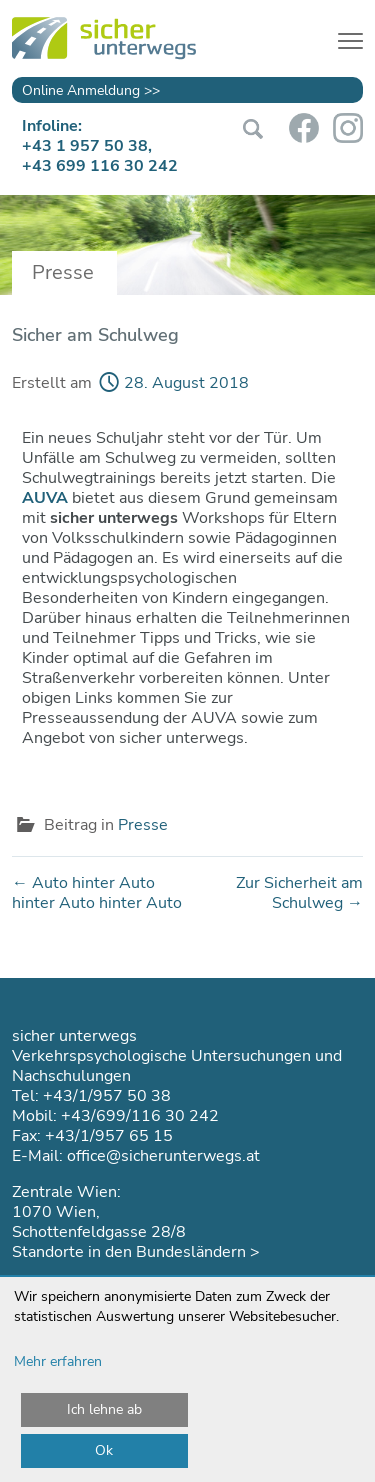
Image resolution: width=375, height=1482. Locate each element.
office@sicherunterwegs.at (163, 1156)
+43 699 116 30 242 (100, 166)
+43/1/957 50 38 (107, 1096)
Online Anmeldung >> (91, 90)
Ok (104, 1450)
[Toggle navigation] (350, 38)
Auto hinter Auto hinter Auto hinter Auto (97, 893)
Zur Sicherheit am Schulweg (299, 893)
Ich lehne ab (104, 1409)
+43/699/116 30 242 (140, 1116)
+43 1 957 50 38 (85, 146)
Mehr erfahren (58, 1361)
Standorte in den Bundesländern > (136, 1252)
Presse (143, 825)
